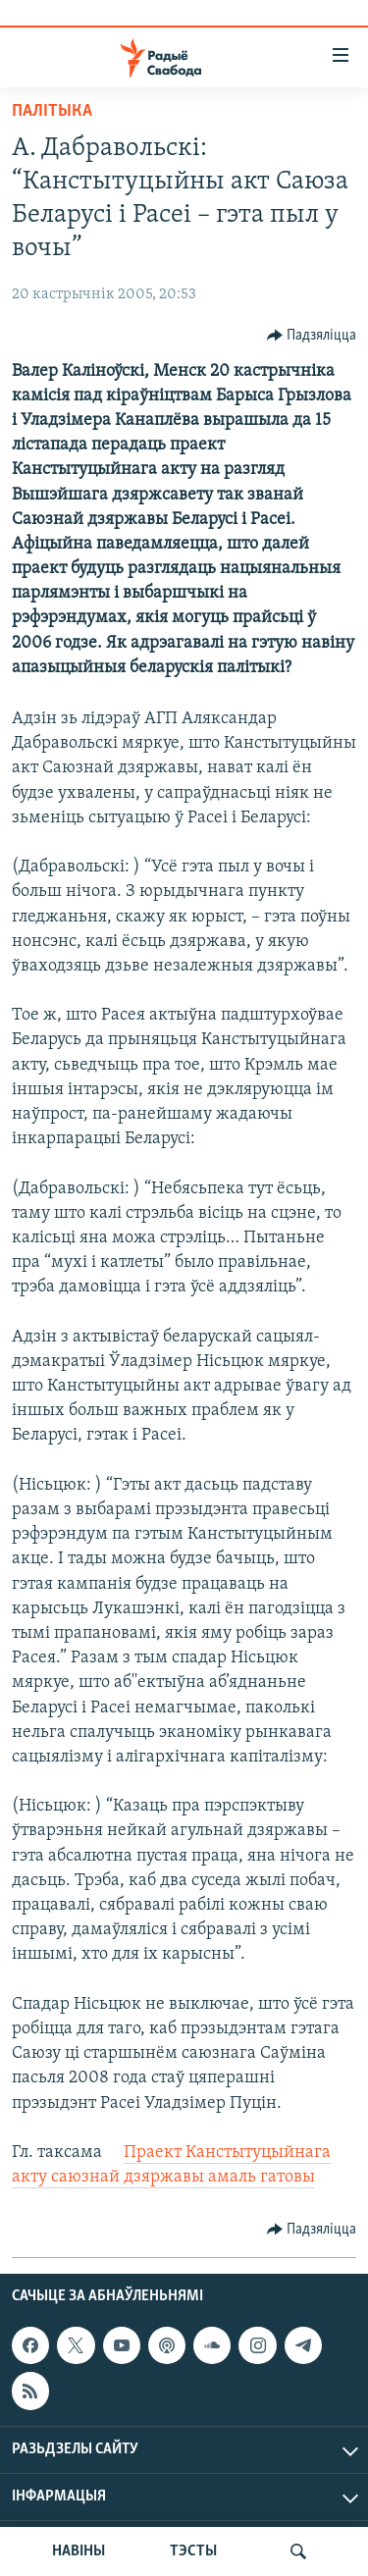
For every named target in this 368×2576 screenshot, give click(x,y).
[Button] (312, 335)
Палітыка (52, 111)
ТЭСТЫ (193, 2551)
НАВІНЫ (78, 2551)
